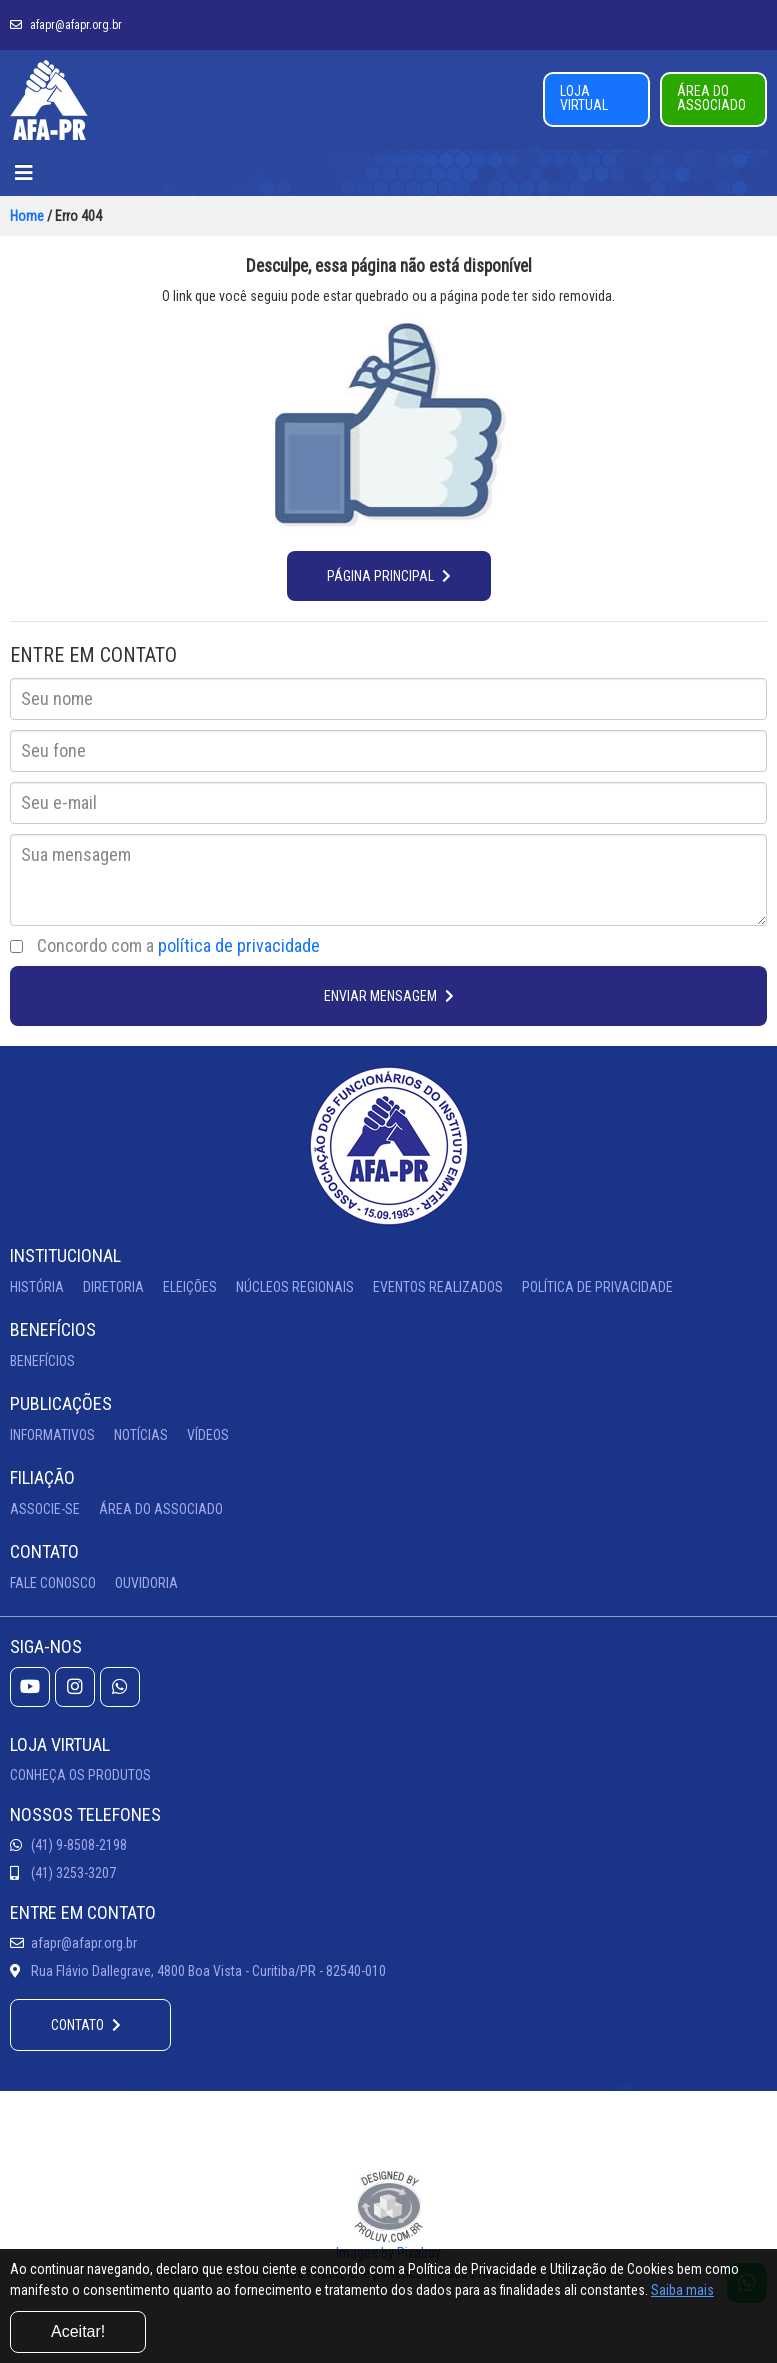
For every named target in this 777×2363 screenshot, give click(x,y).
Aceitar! (78, 2331)
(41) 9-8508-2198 (68, 1845)
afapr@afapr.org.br (66, 25)
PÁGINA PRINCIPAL (389, 576)
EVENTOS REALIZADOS (438, 1287)
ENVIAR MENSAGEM (389, 996)
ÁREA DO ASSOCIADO (711, 98)
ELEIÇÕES (190, 1287)
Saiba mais (682, 2290)
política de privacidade (239, 945)
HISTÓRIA (37, 1287)
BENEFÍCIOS (42, 1361)
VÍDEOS (208, 1435)
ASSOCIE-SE (45, 1509)
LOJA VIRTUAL (584, 98)
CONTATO (86, 2025)
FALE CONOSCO (53, 1583)
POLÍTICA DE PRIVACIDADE (597, 1287)
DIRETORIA (113, 1287)
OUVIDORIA (146, 1583)
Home (27, 216)
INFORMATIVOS (52, 1435)
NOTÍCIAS (141, 1435)
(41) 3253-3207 (63, 1873)
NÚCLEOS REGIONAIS (295, 1287)
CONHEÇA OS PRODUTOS (80, 1775)
